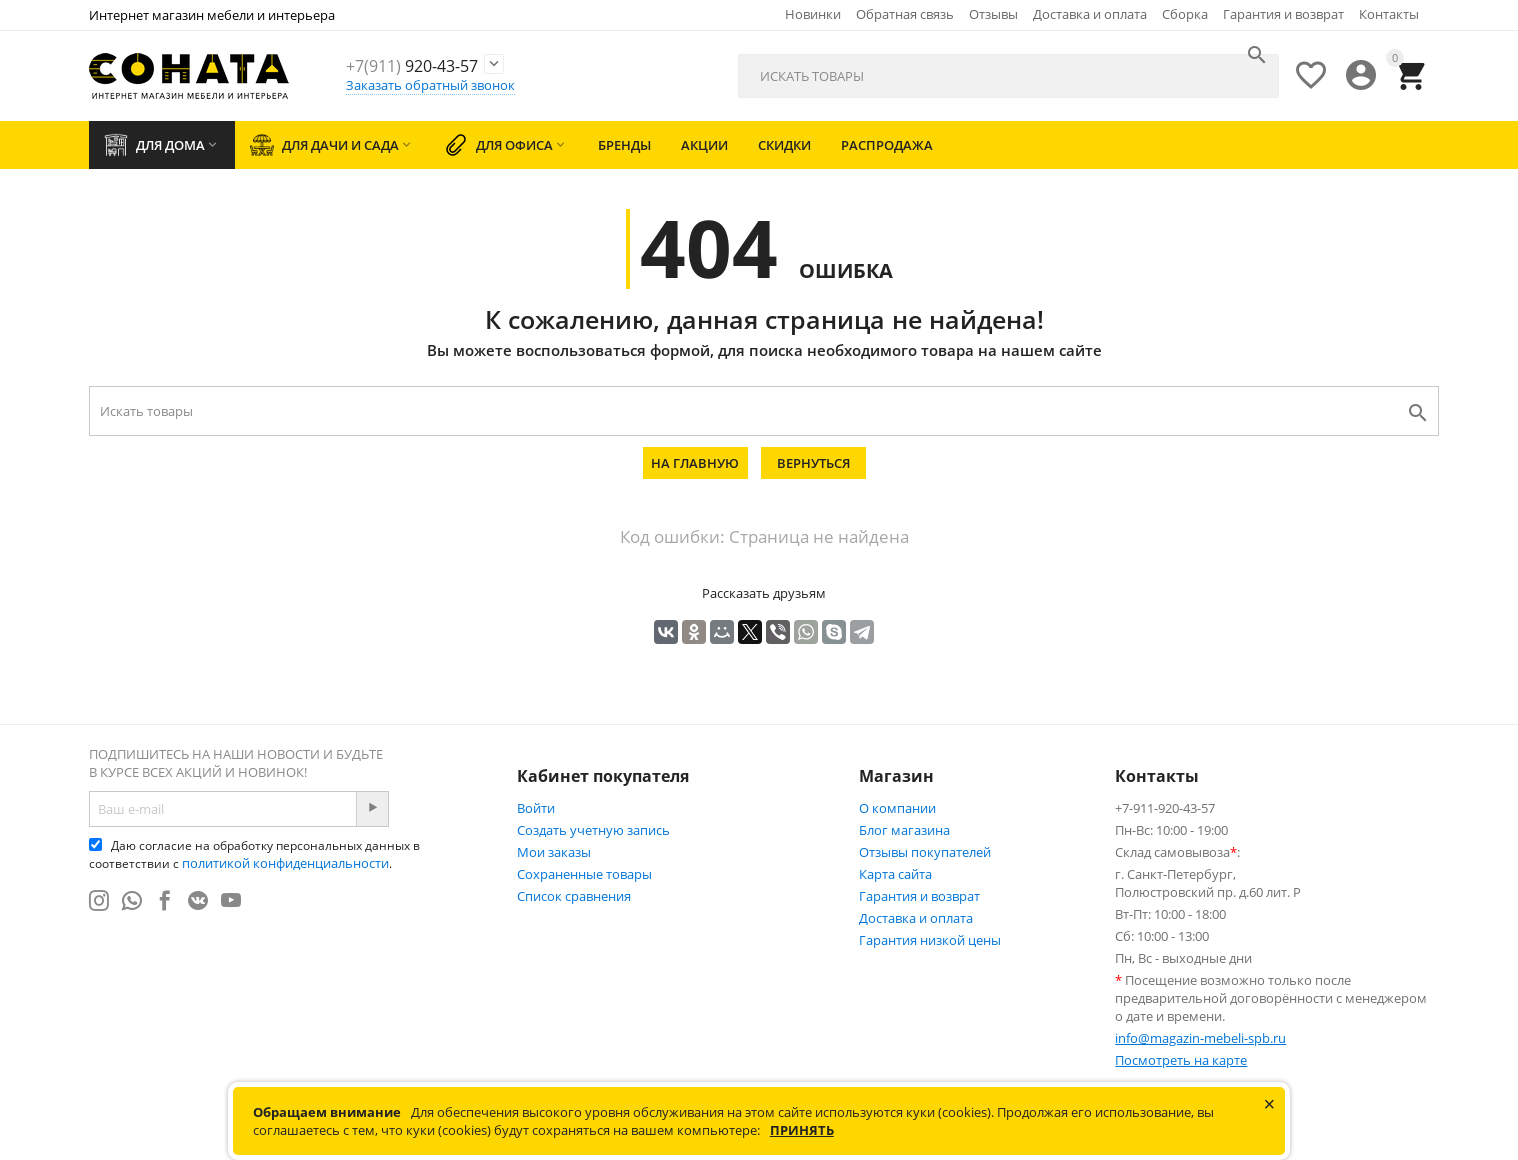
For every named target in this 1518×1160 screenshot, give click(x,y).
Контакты (1389, 14)
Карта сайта (895, 874)
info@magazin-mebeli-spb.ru (1200, 1038)
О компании (897, 808)
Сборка (1185, 14)
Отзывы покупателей (925, 852)
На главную (695, 463)
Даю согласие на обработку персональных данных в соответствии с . (254, 854)
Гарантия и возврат (1283, 14)
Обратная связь (905, 14)
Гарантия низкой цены (930, 940)
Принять (802, 1130)
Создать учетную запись (593, 830)
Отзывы (993, 14)
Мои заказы (554, 852)
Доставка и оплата (1090, 14)
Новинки (813, 14)
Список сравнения (574, 896)
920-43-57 (441, 65)
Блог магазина (904, 830)
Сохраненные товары (584, 874)
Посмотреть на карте (1181, 1060)
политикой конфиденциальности (285, 863)
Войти (536, 808)
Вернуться (813, 463)
